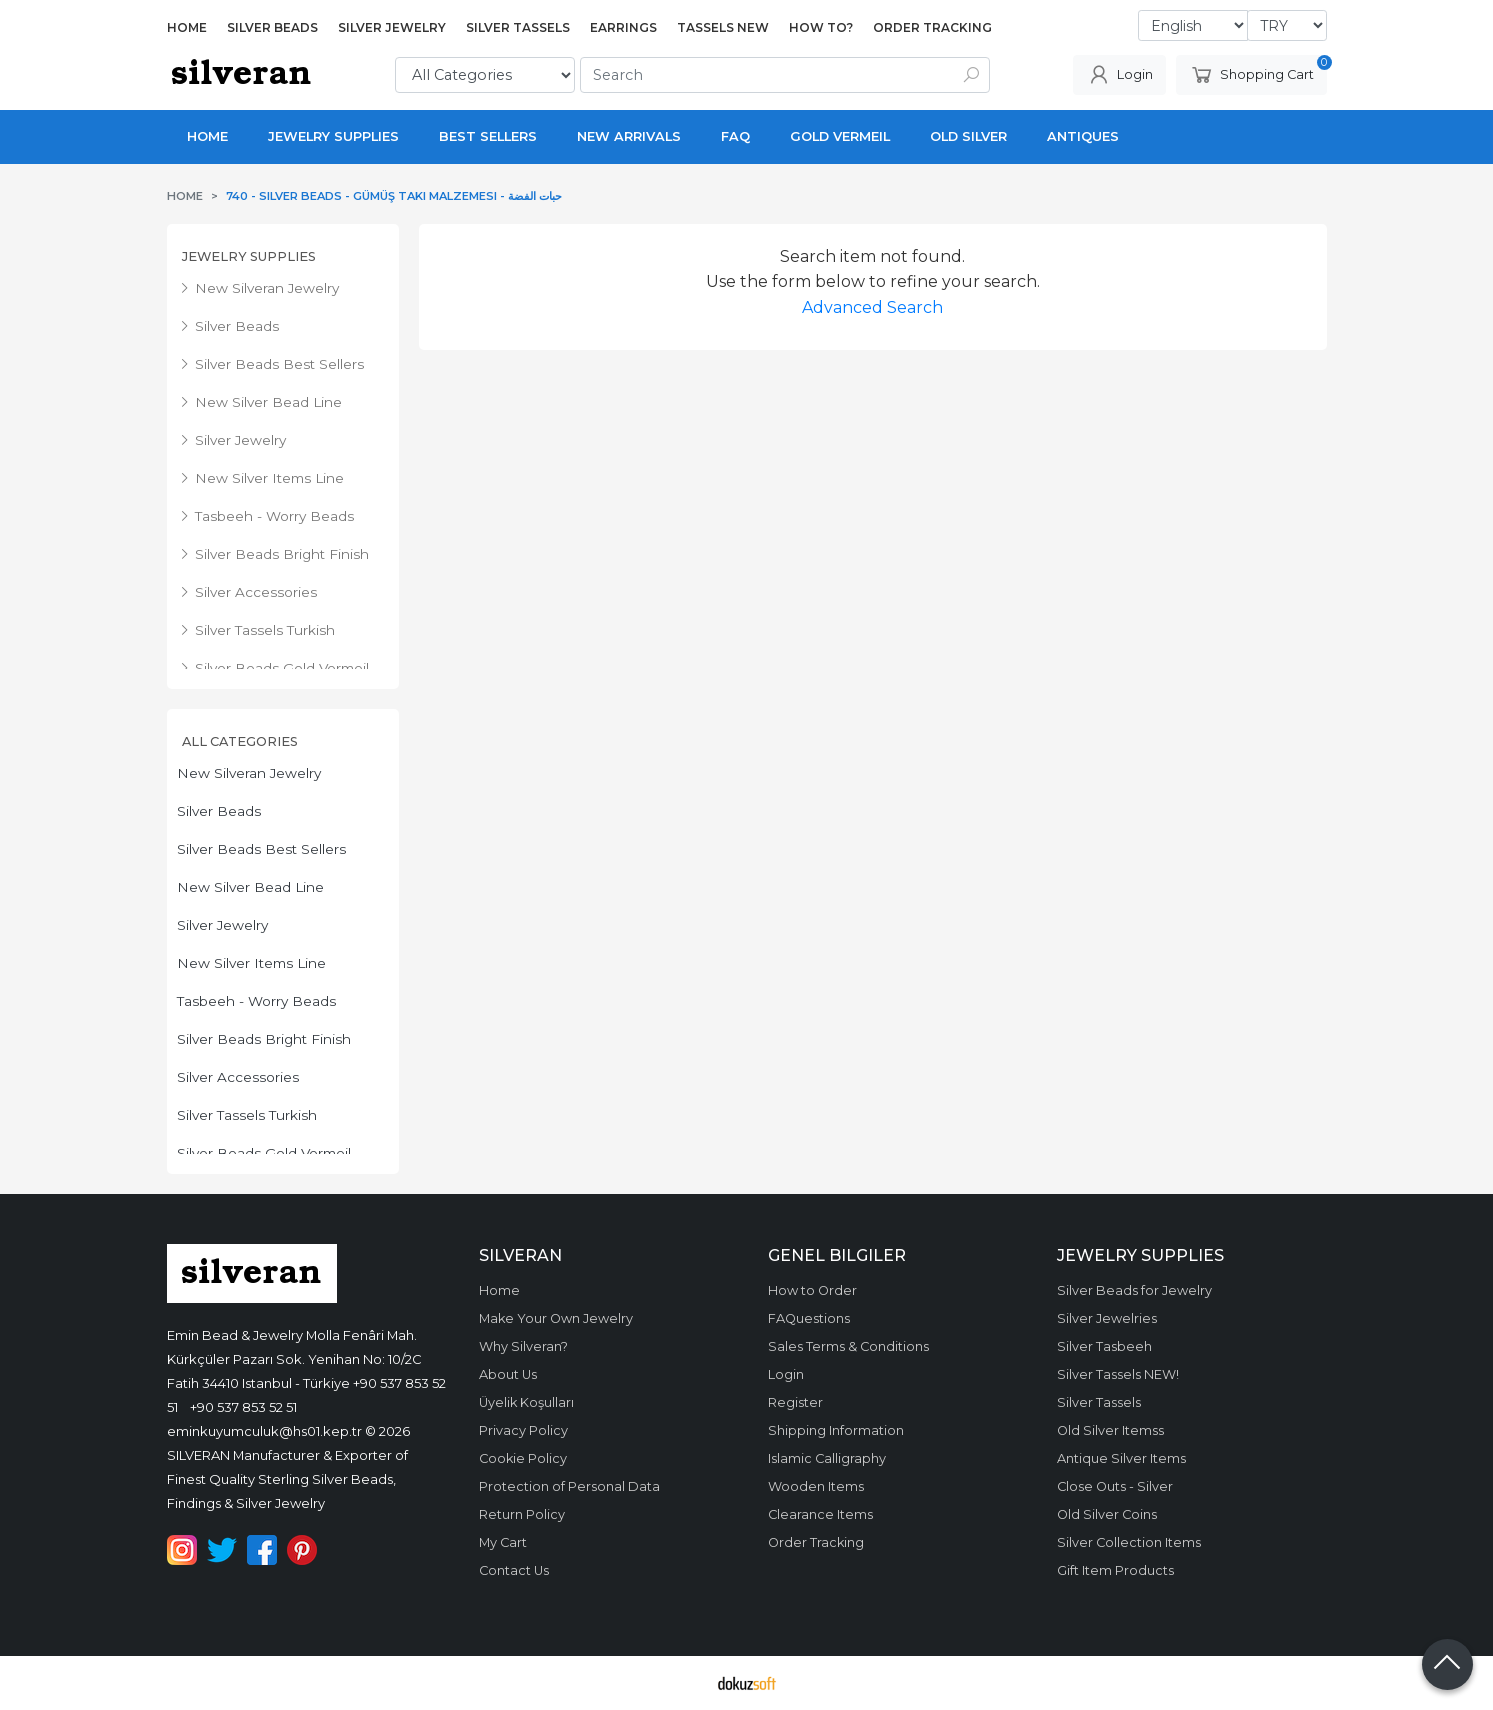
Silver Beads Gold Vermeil (264, 1153)
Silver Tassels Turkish (247, 1115)
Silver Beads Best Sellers (261, 849)
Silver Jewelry (222, 925)
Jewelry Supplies (249, 256)
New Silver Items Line (251, 963)
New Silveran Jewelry (249, 773)
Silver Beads (219, 811)
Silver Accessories (238, 1077)
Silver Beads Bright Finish (264, 1039)
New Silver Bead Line (250, 887)
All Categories (240, 741)
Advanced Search (872, 307)
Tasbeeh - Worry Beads (256, 1001)
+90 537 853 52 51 (243, 1407)
